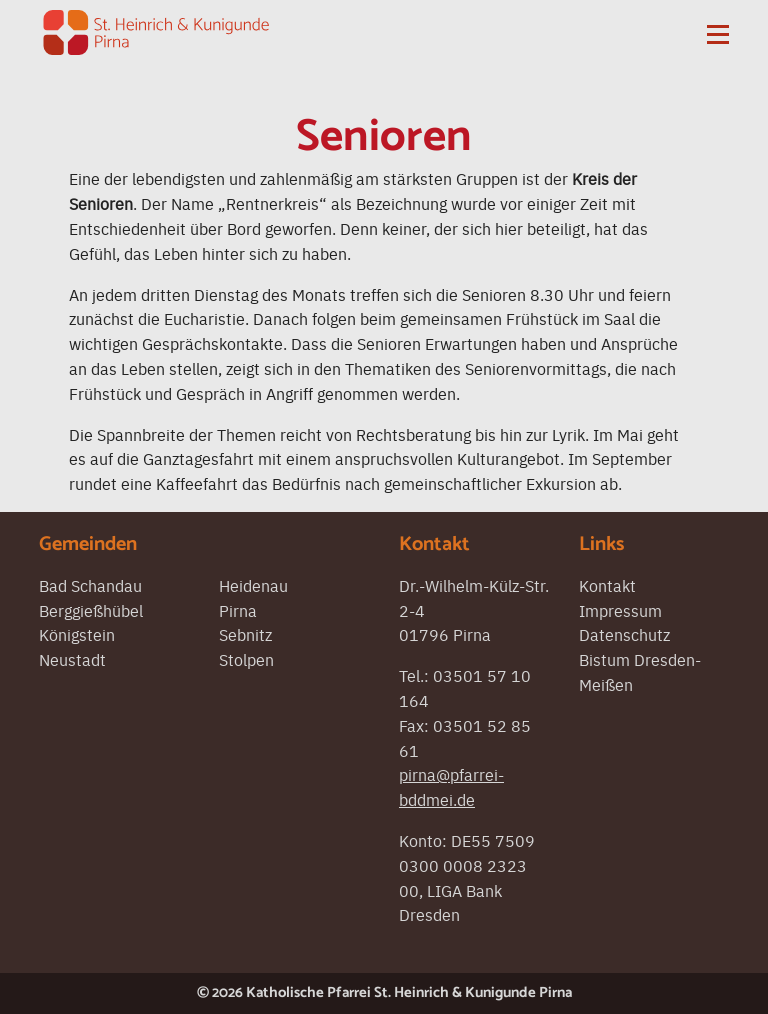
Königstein (77, 634)
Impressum (620, 610)
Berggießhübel (91, 610)
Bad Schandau (90, 585)
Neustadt (72, 659)
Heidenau (253, 585)
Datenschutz (624, 634)
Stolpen (246, 659)
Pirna (238, 610)
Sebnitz (245, 634)
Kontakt (607, 585)
